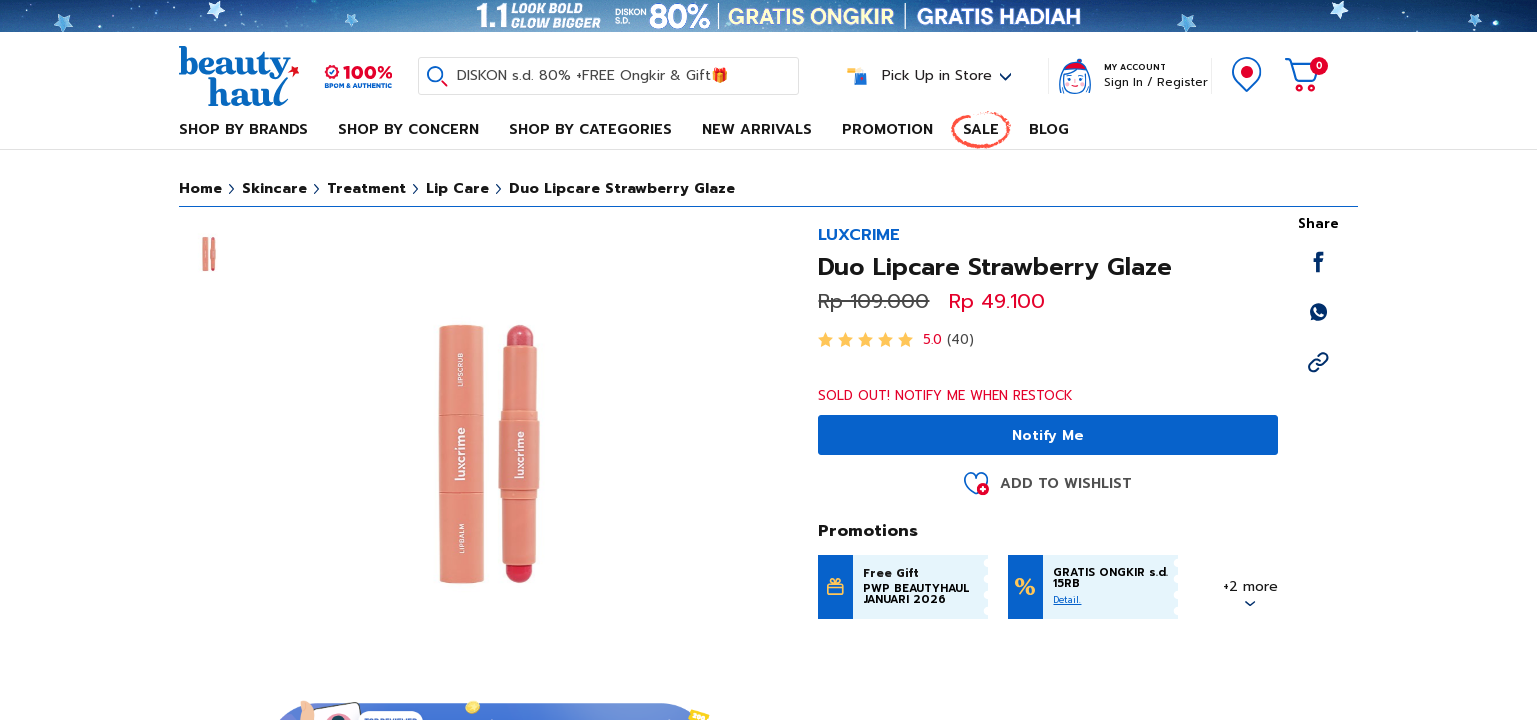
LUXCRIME (859, 235)
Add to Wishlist (1066, 483)
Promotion (887, 129)
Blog (1049, 129)
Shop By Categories (590, 129)
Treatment (366, 188)
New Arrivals (757, 129)
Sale (981, 129)
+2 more (1250, 586)
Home (200, 188)
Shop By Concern (408, 129)
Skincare (274, 188)
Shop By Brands (243, 129)
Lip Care (457, 188)
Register (1182, 82)
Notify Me (1048, 435)
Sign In (1123, 82)
